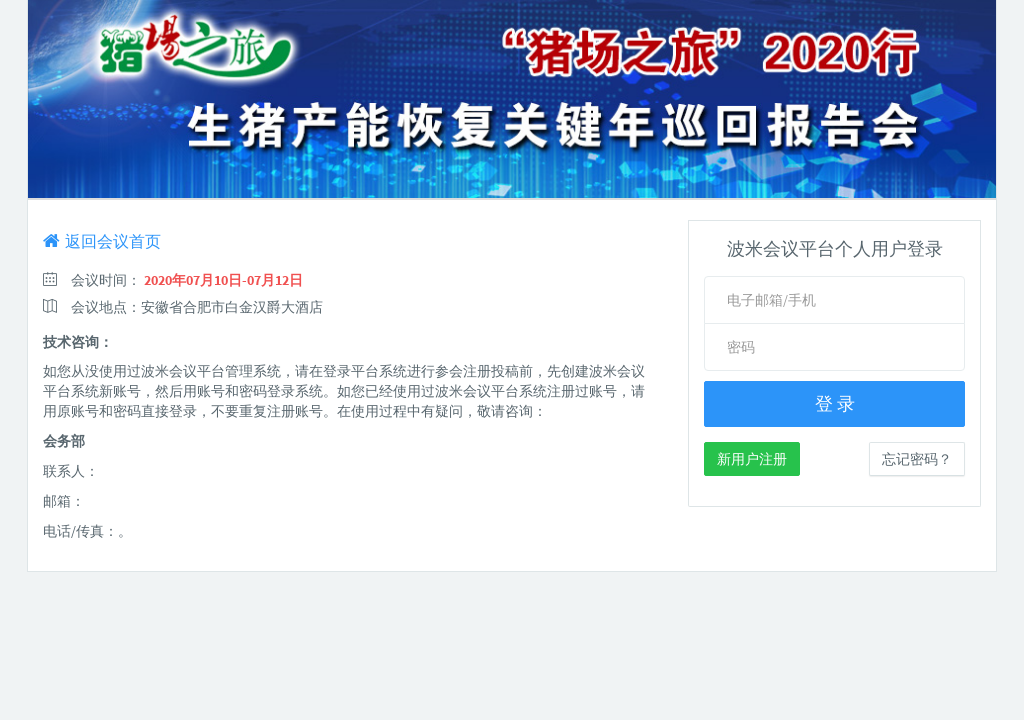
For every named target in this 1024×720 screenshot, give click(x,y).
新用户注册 (752, 459)
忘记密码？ (917, 459)
